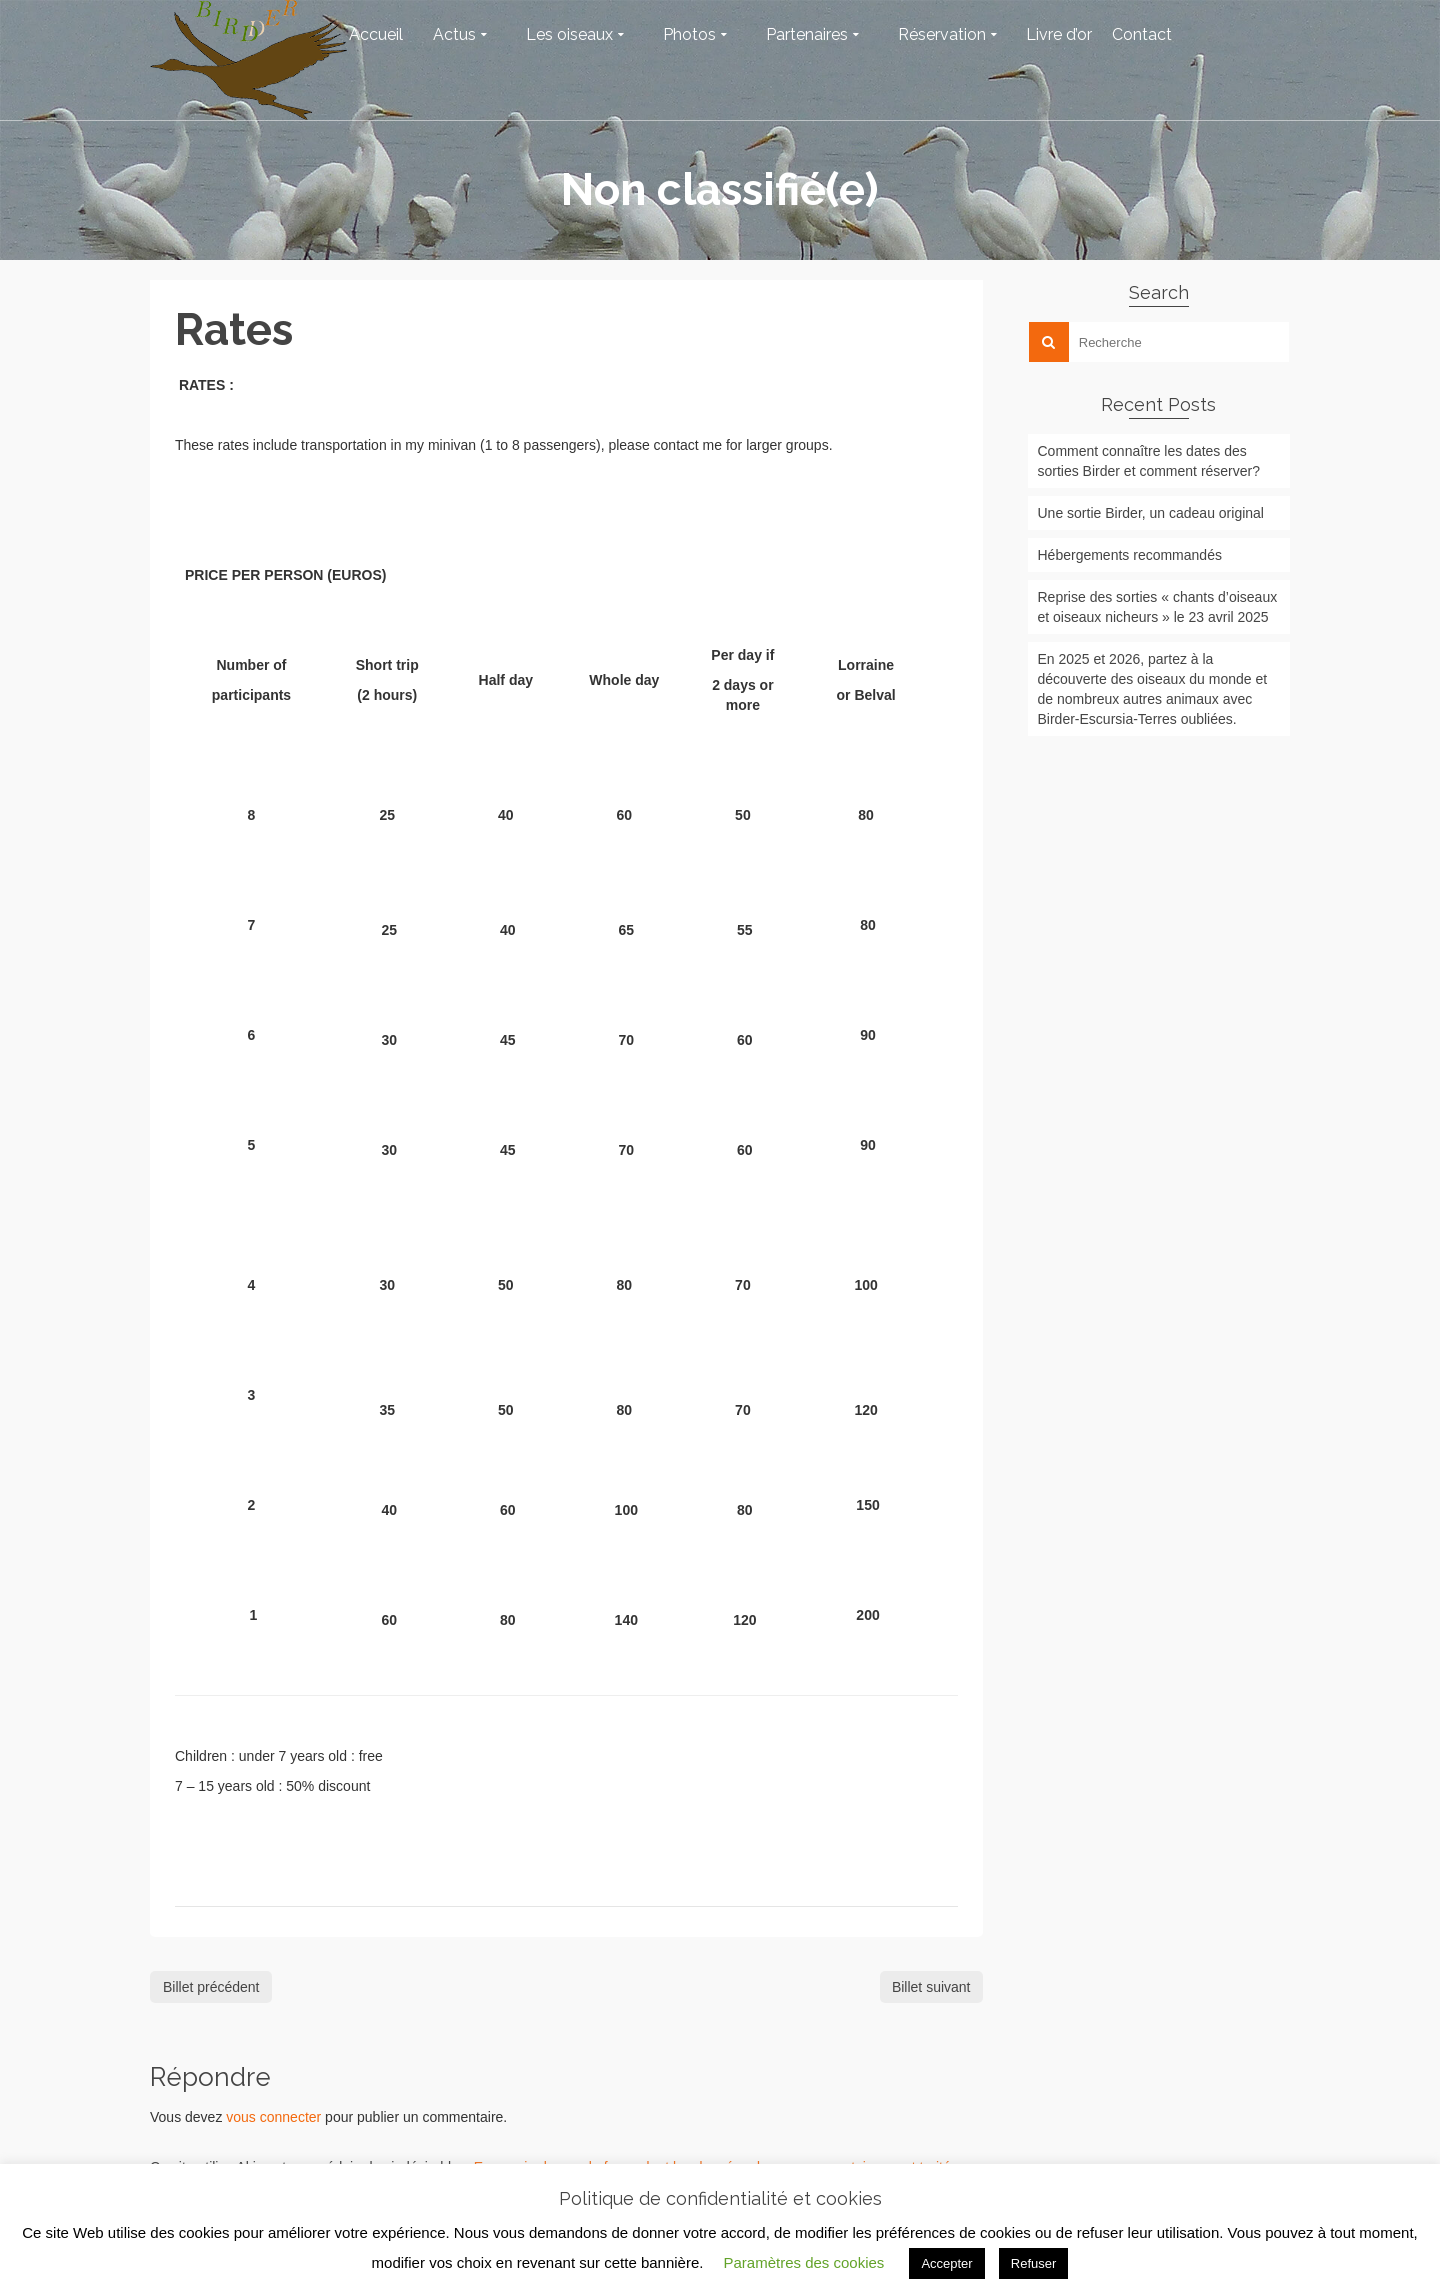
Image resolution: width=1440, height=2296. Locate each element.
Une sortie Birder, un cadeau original (1151, 513)
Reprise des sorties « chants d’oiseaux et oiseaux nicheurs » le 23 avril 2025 (1158, 607)
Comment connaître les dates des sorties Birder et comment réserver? (1149, 461)
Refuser (1034, 2263)
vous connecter (273, 2117)
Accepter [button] (946, 2263)
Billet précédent (211, 1987)
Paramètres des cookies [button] (803, 2262)
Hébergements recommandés (1130, 555)
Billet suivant (931, 1987)
